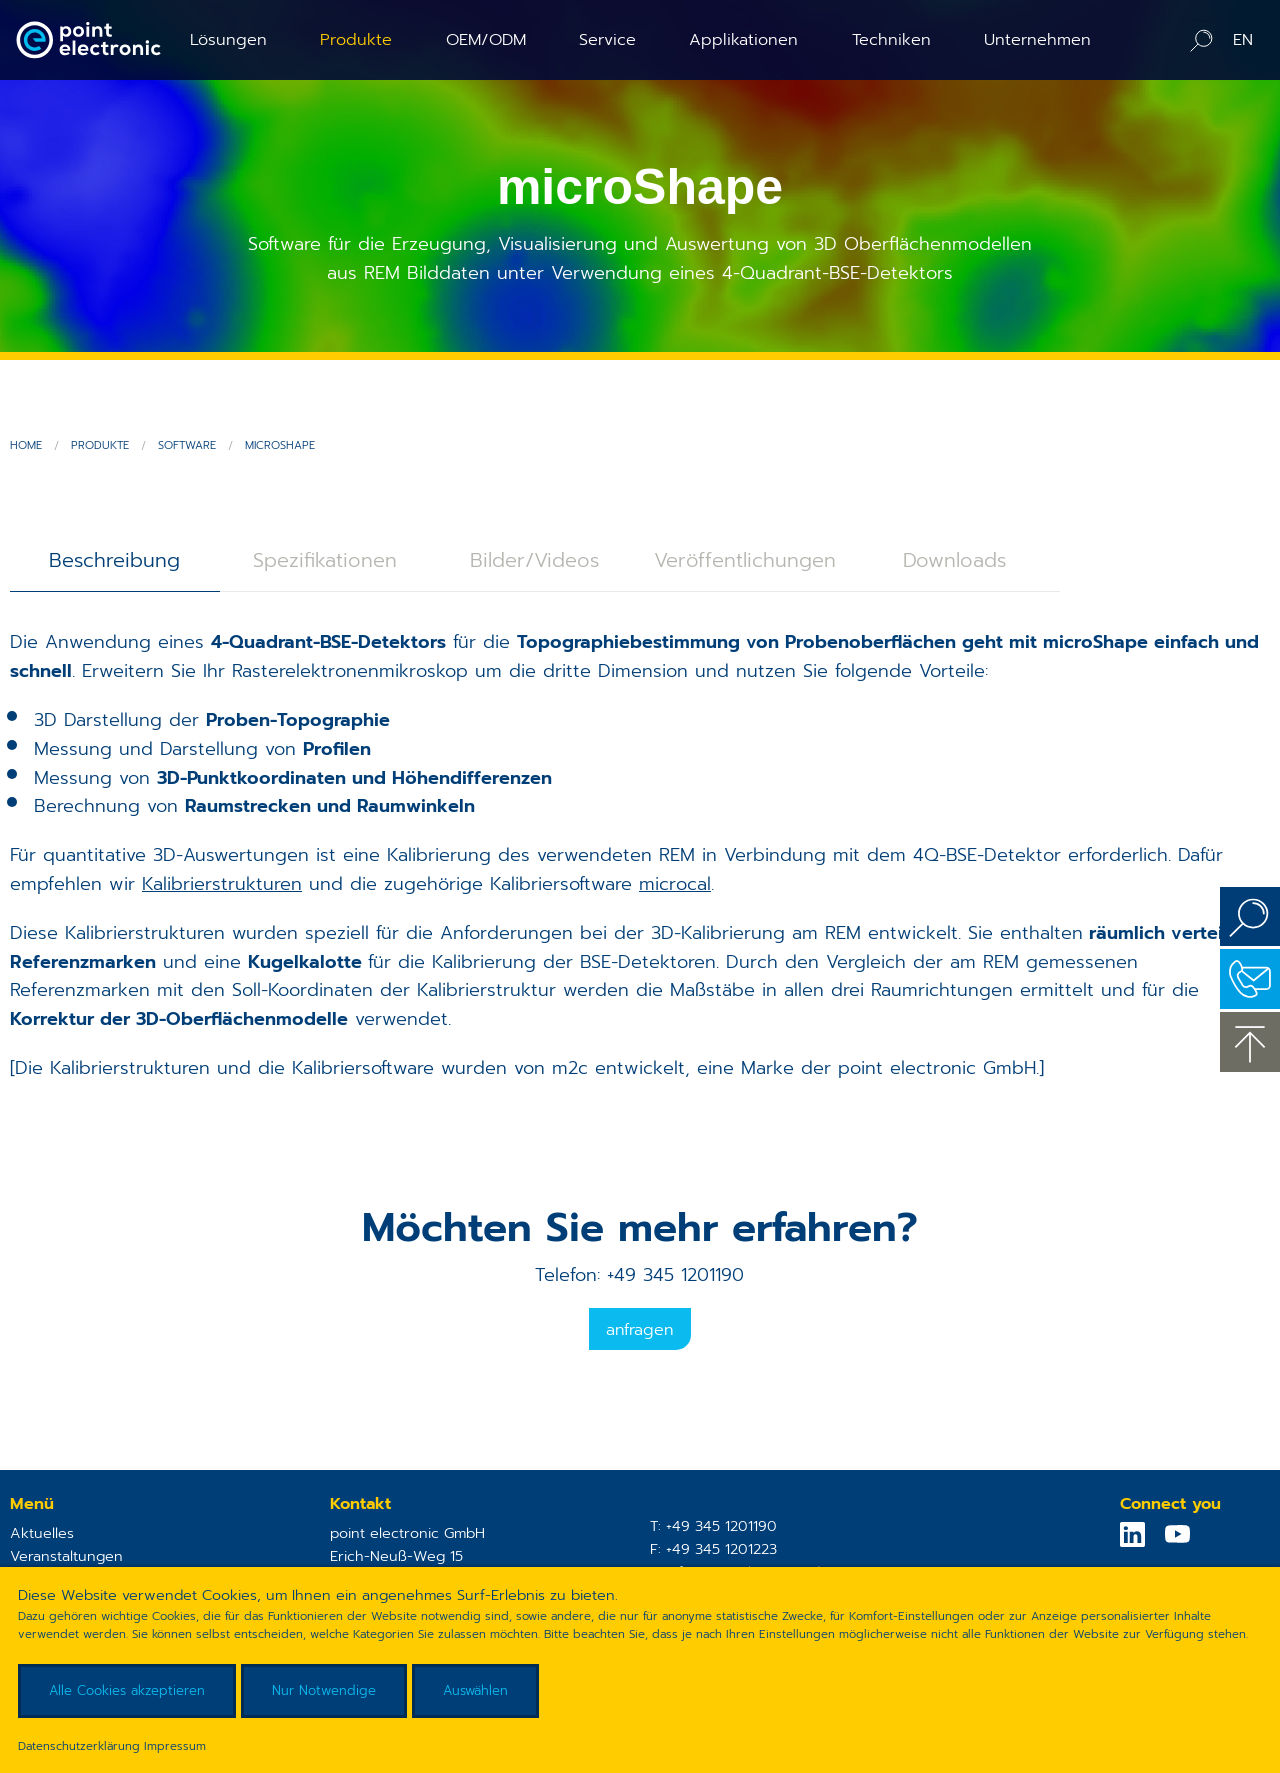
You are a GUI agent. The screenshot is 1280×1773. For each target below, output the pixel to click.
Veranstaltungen (66, 1556)
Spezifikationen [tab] (325, 560)
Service (607, 39)
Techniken (891, 39)
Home (26, 445)
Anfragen (639, 1330)
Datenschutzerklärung (79, 1746)
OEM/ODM (486, 39)
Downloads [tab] (954, 560)
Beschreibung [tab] (114, 560)
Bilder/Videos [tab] (534, 560)
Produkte (356, 39)
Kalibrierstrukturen (222, 884)
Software (187, 445)
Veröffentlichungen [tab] (745, 560)
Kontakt (1250, 979)
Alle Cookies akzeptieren (127, 1690)
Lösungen (228, 39)
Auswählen (475, 1690)
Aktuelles (42, 1533)
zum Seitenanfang (1250, 1042)
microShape (280, 445)
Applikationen (743, 39)
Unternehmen (1037, 39)
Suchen (1250, 917)
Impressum (175, 1746)
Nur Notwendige (324, 1690)
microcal (675, 884)
